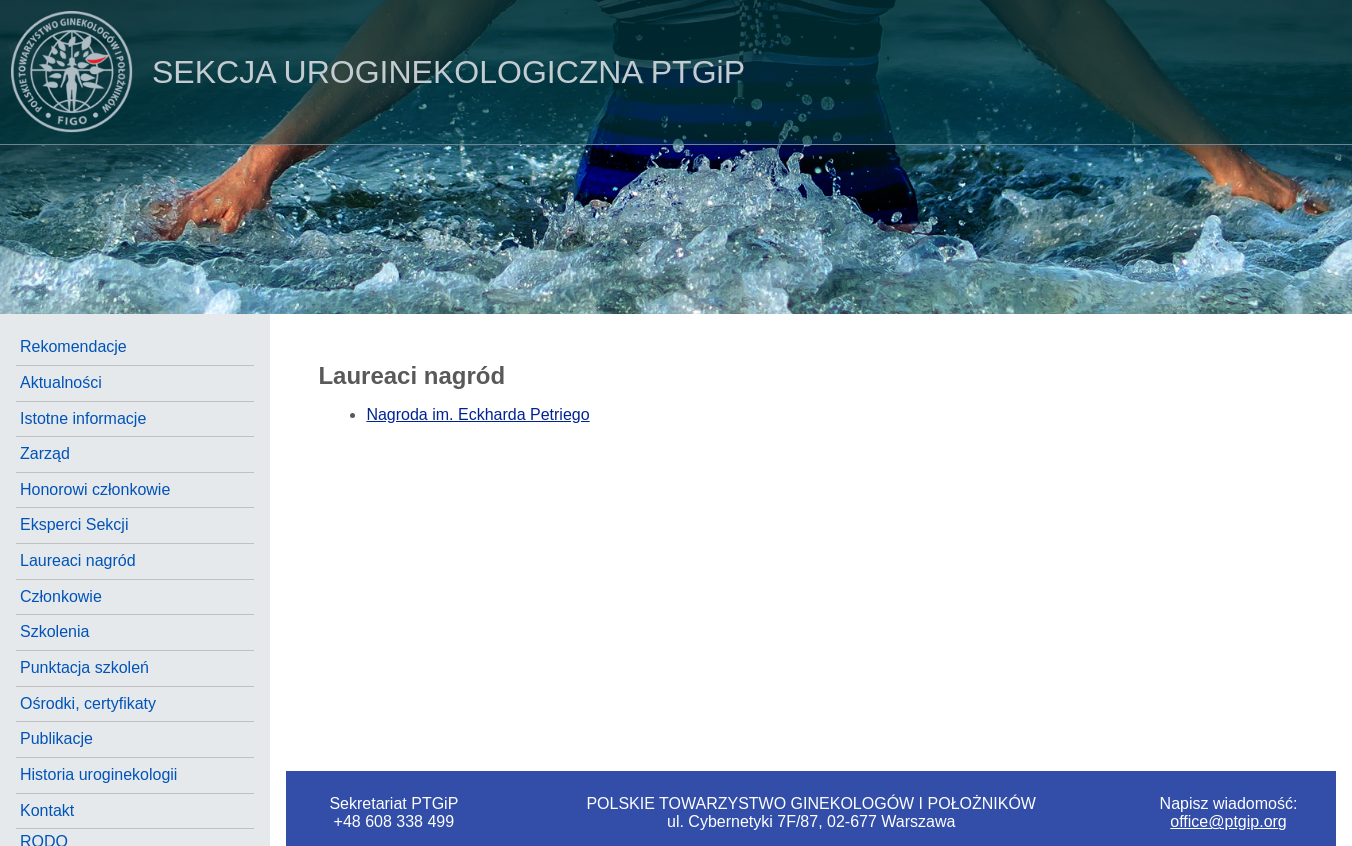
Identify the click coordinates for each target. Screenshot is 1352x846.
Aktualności (61, 382)
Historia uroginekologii (98, 774)
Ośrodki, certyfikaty (88, 703)
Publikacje (56, 738)
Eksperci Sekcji (74, 524)
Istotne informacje (83, 418)
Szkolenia (54, 631)
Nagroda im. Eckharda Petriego (477, 414)
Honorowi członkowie (95, 489)
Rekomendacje (73, 346)
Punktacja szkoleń (84, 667)
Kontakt (47, 810)
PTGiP (372, 72)
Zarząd (45, 453)
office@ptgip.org (1228, 821)
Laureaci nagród (78, 560)
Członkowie (61, 596)
